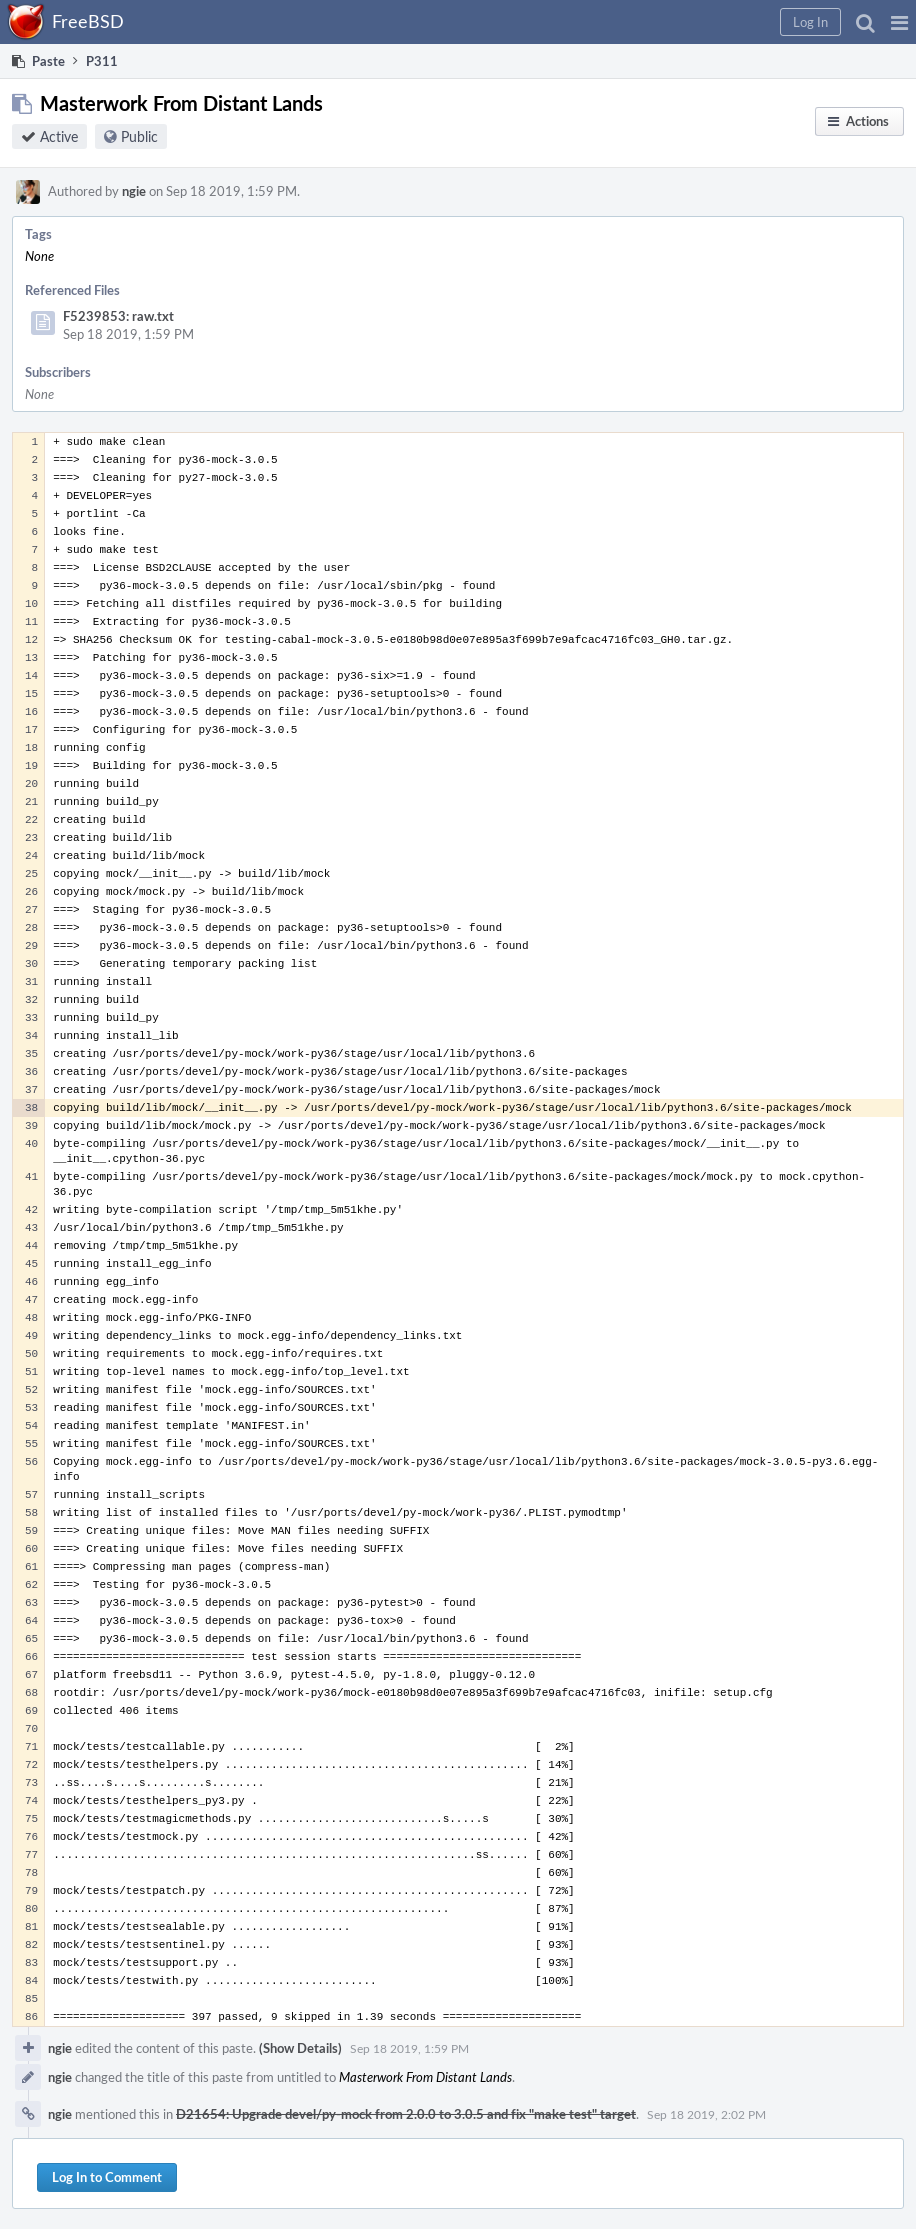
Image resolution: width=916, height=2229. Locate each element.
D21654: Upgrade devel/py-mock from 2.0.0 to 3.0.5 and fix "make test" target (406, 2114)
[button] (899, 22)
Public (139, 136)
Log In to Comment (107, 2177)
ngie (134, 191)
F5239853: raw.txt (118, 316)
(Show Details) (300, 2048)
